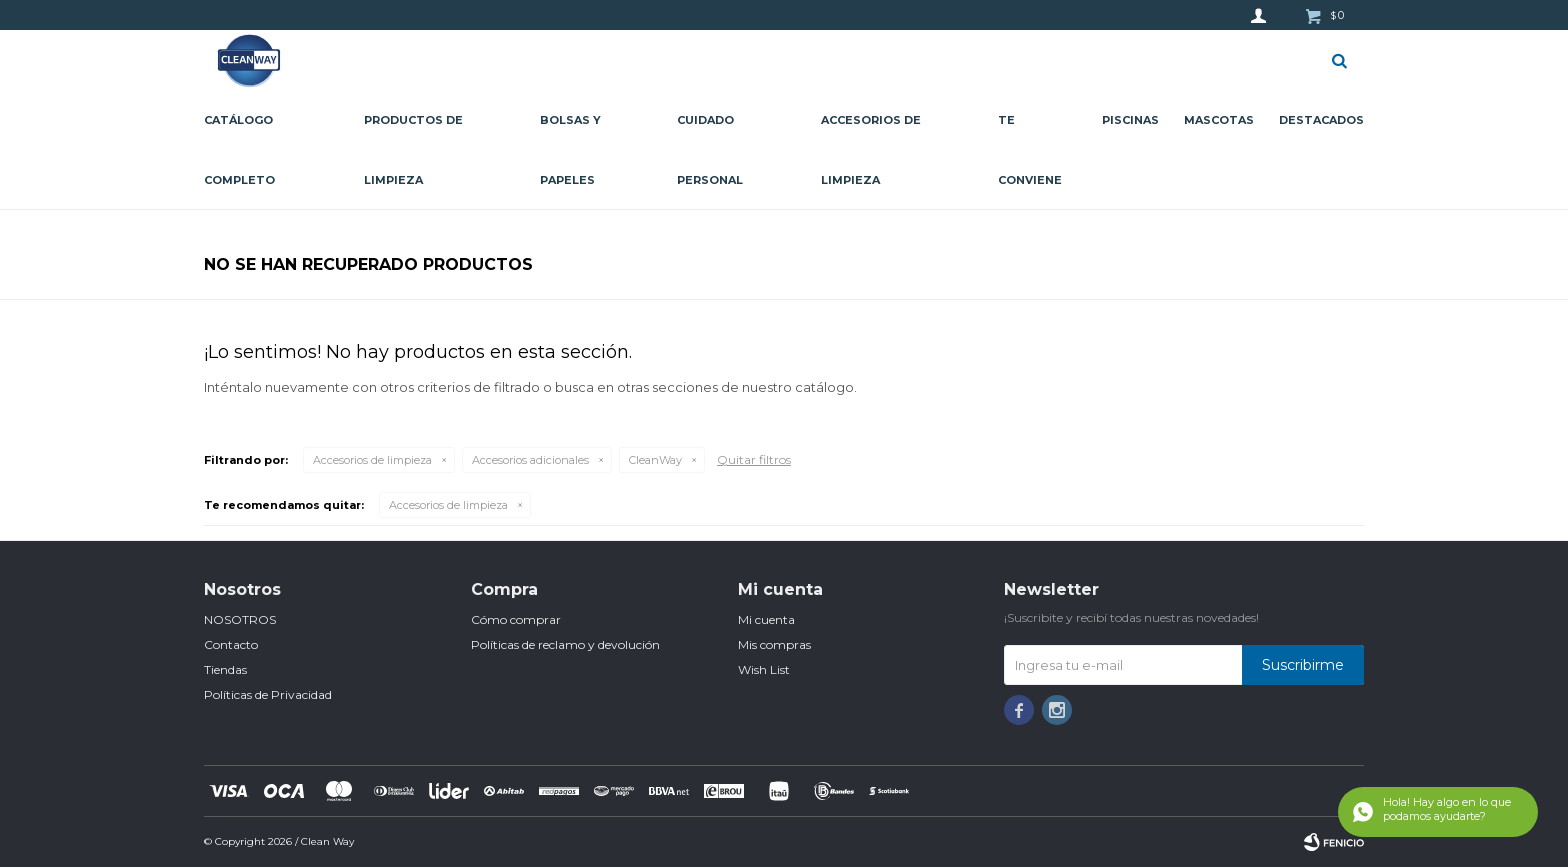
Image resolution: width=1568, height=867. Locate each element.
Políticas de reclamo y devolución (565, 644)
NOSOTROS (240, 619)
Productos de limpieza (413, 150)
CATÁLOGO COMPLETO (239, 150)
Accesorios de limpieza (871, 150)
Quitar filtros (754, 459)
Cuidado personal (710, 150)
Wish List (764, 669)
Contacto (231, 644)
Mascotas (1219, 120)
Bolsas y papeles (570, 150)
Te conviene (1030, 150)
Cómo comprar (516, 619)
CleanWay (655, 460)
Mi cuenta (766, 619)
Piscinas (1130, 120)
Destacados (1321, 120)
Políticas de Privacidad (268, 694)
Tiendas (225, 669)
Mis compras (774, 644)
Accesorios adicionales (530, 460)
